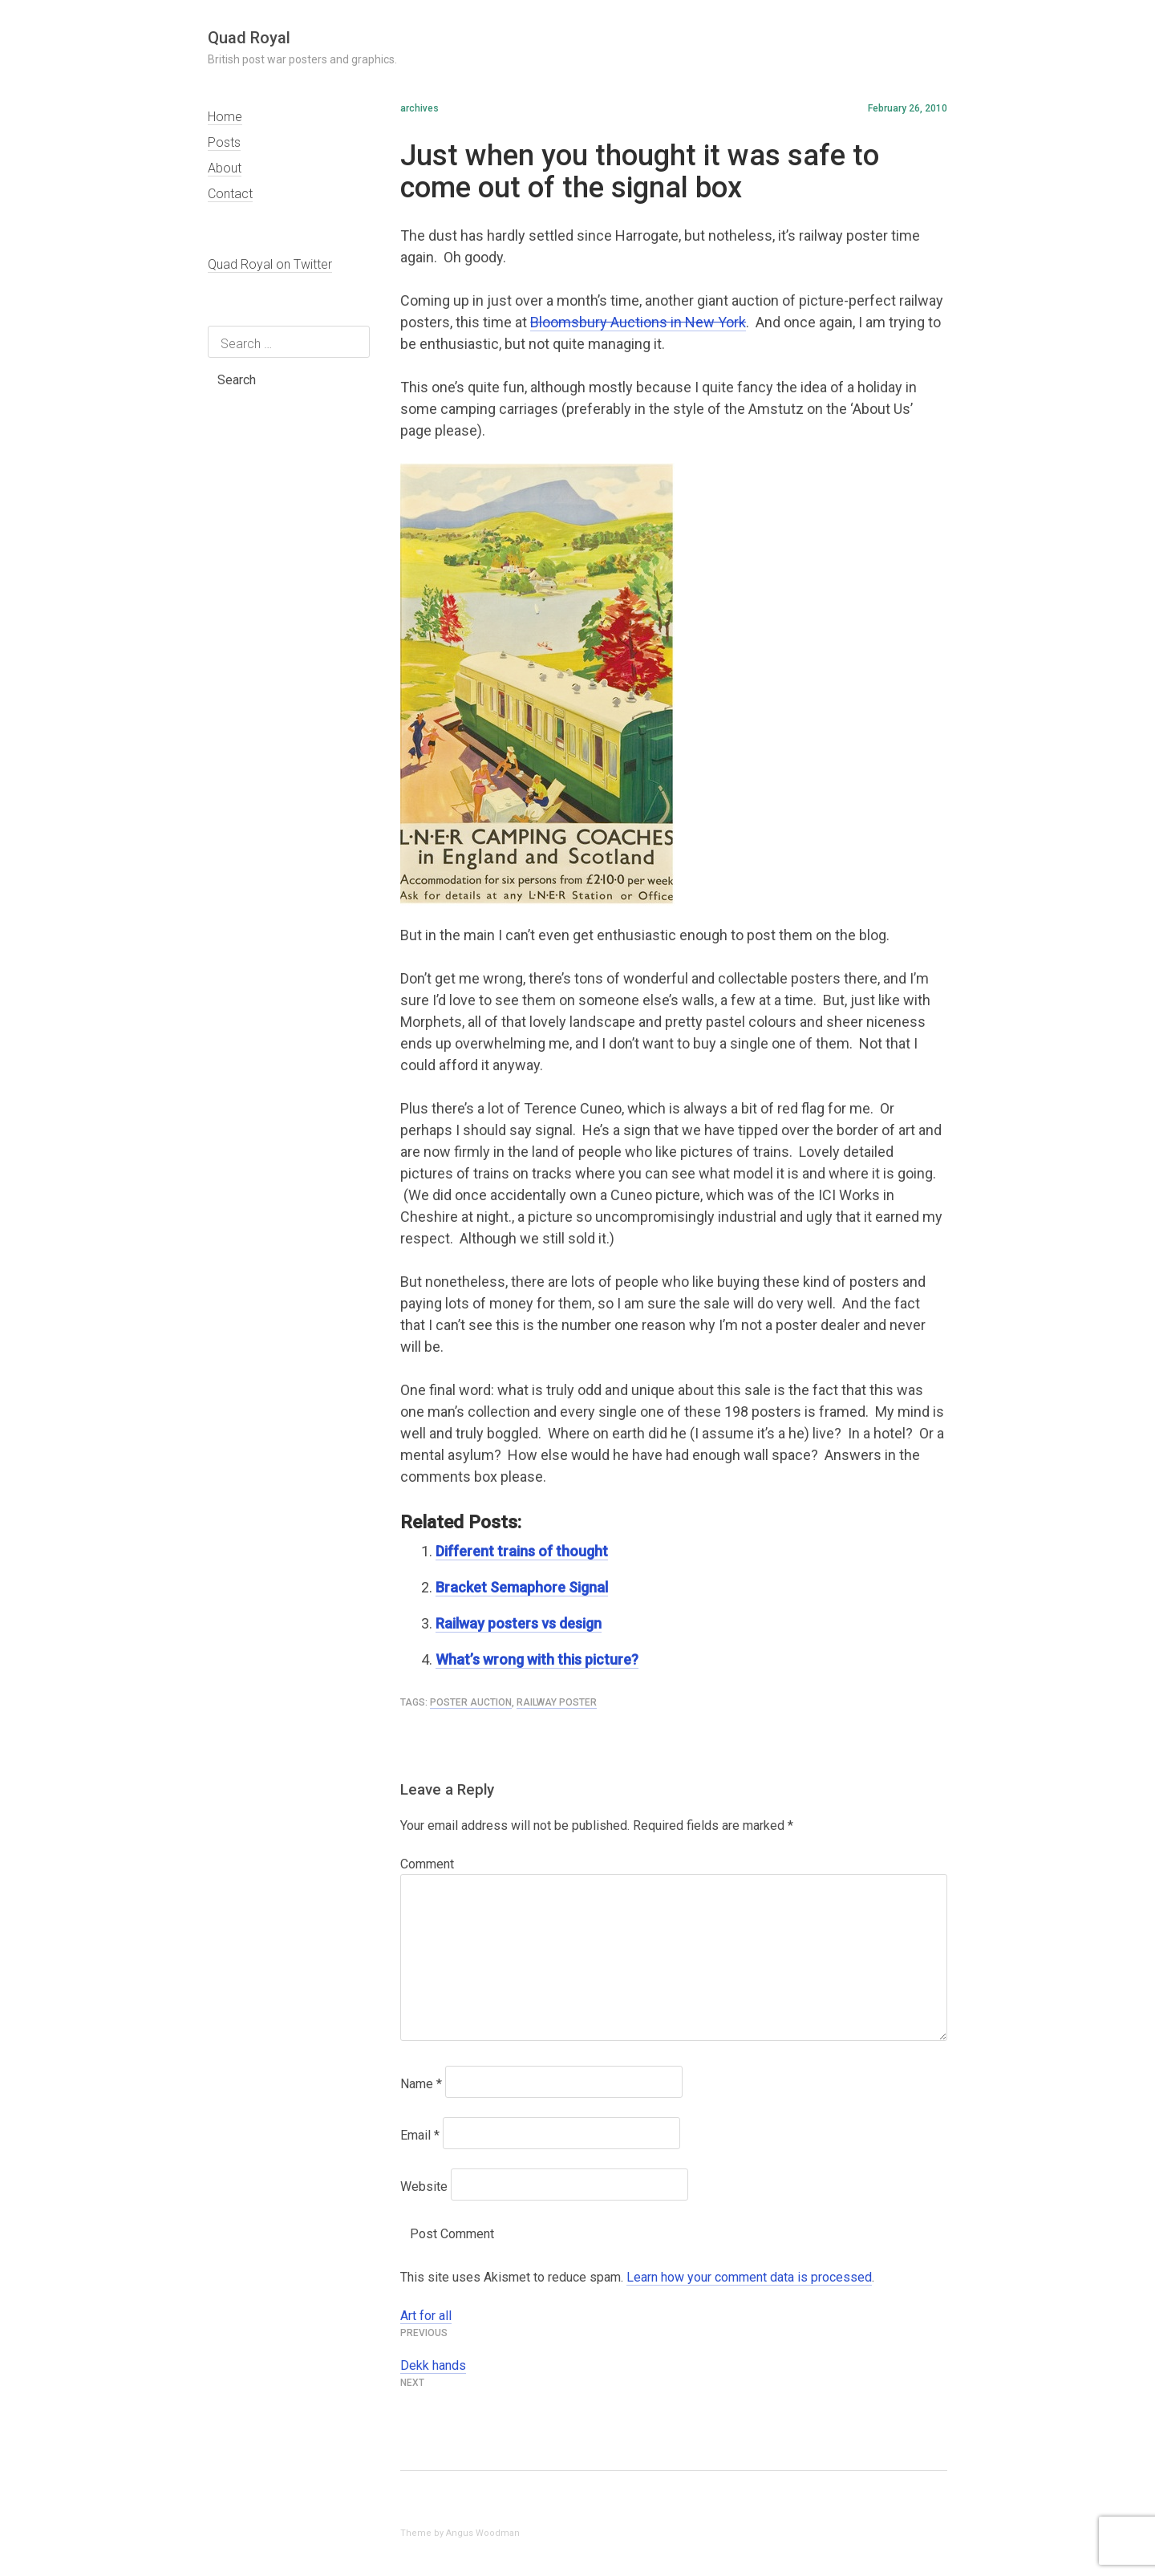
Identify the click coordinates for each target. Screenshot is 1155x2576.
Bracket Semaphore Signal (522, 1587)
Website (424, 2186)
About (224, 168)
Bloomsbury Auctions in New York (638, 322)
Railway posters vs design (519, 1623)
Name (421, 2083)
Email (420, 2135)
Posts (224, 142)
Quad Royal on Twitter (270, 264)
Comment (427, 1864)
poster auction (471, 1702)
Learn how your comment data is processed (749, 2277)
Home (225, 116)
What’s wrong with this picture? (537, 1659)
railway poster (557, 1702)
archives (419, 108)
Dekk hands (433, 2365)
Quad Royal (249, 37)
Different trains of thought (522, 1551)
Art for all (426, 2315)
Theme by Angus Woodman (460, 2533)
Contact (230, 193)
